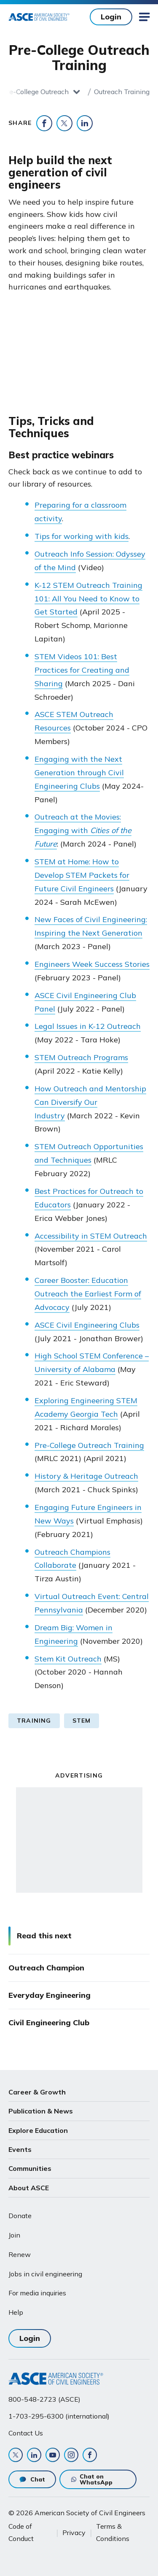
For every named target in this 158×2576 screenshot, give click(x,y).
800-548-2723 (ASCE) (44, 2399)
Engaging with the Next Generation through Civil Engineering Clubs (79, 772)
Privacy (74, 2532)
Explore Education (38, 2130)
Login (111, 17)
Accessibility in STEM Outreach (91, 1236)
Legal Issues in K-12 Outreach (88, 1026)
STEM (81, 1720)
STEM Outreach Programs (81, 1057)
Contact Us (25, 2433)
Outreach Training (122, 91)
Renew (19, 2254)
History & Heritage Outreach (86, 1476)
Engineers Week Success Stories (92, 964)
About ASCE (28, 2188)
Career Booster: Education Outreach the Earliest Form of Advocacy (88, 1293)
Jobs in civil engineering (45, 2274)
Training (34, 1720)
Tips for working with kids (82, 536)
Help (15, 2312)
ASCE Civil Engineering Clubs (87, 1325)
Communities (29, 2168)
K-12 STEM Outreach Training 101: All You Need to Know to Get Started (88, 598)
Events (20, 2149)
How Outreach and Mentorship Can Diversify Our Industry (90, 1102)
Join (14, 2235)
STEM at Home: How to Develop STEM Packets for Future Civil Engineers (82, 875)
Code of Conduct (21, 2532)
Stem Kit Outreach (68, 1659)
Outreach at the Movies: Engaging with (83, 830)
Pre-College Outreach (36, 91)
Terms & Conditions (112, 2532)
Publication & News (40, 2111)
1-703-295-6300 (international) (59, 2416)
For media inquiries (37, 2293)
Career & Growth (37, 2092)
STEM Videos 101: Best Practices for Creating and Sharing (82, 670)
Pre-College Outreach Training (89, 1445)
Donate (20, 2215)
